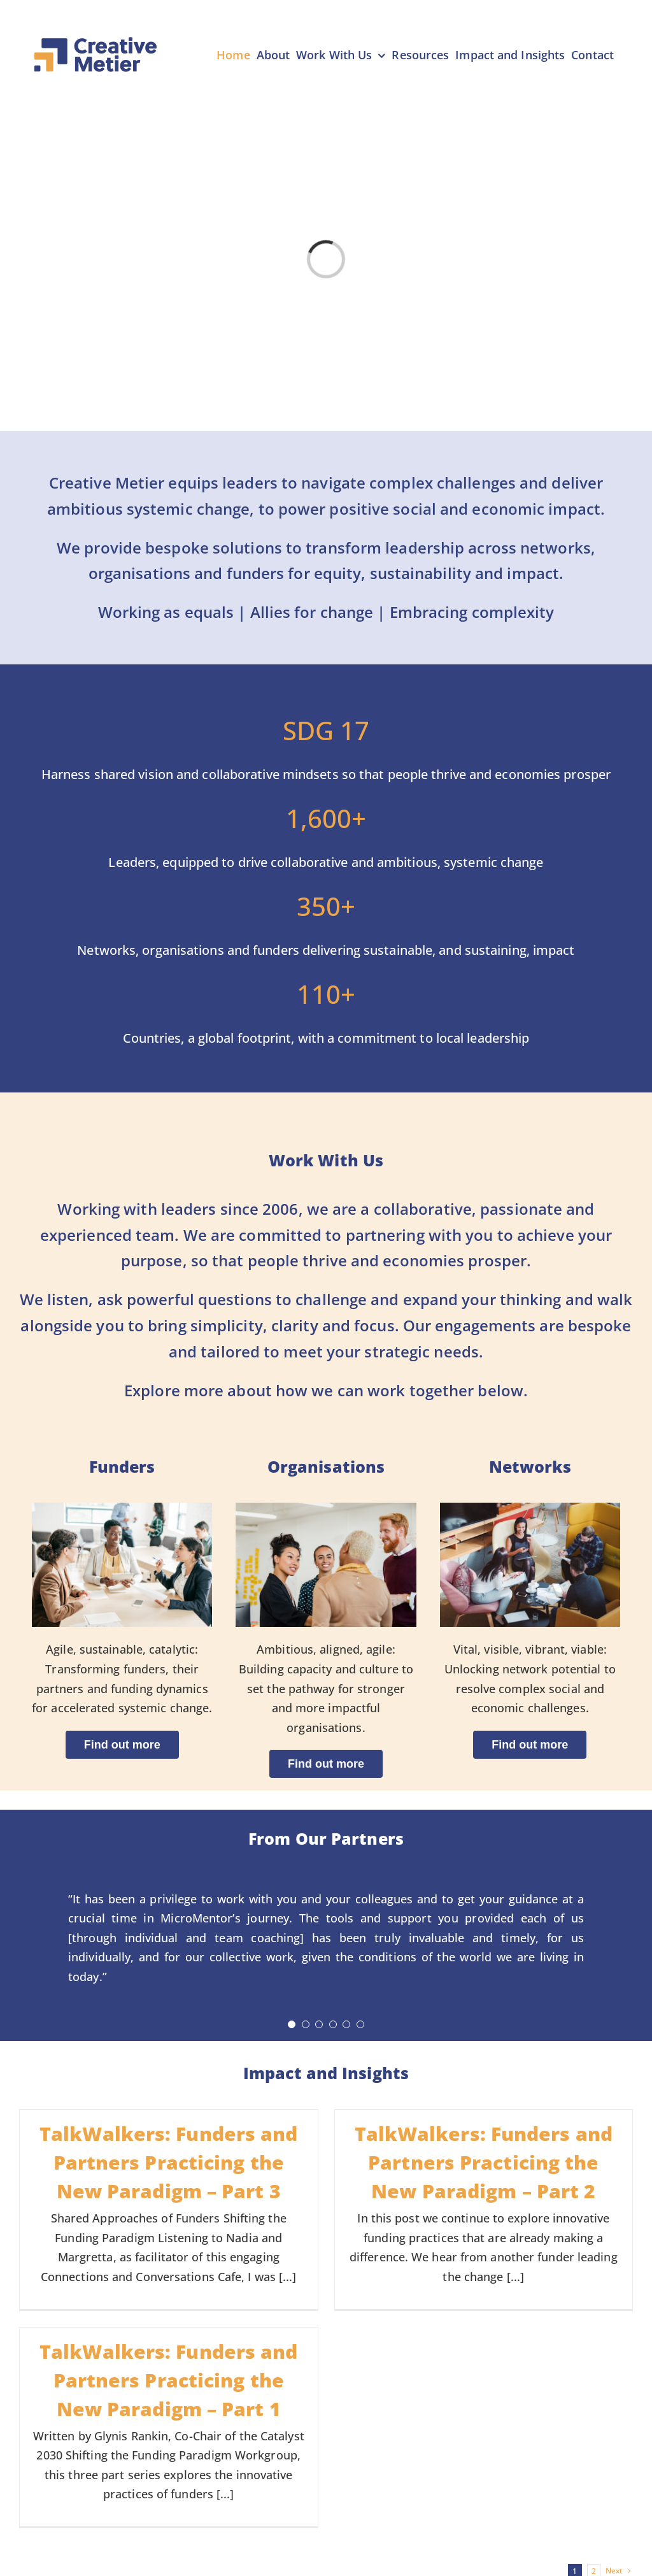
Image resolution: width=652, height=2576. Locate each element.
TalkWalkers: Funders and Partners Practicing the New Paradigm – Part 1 (168, 2380)
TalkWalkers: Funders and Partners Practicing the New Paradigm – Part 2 (484, 2162)
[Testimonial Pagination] (291, 2024)
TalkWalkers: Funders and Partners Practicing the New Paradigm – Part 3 (168, 2162)
